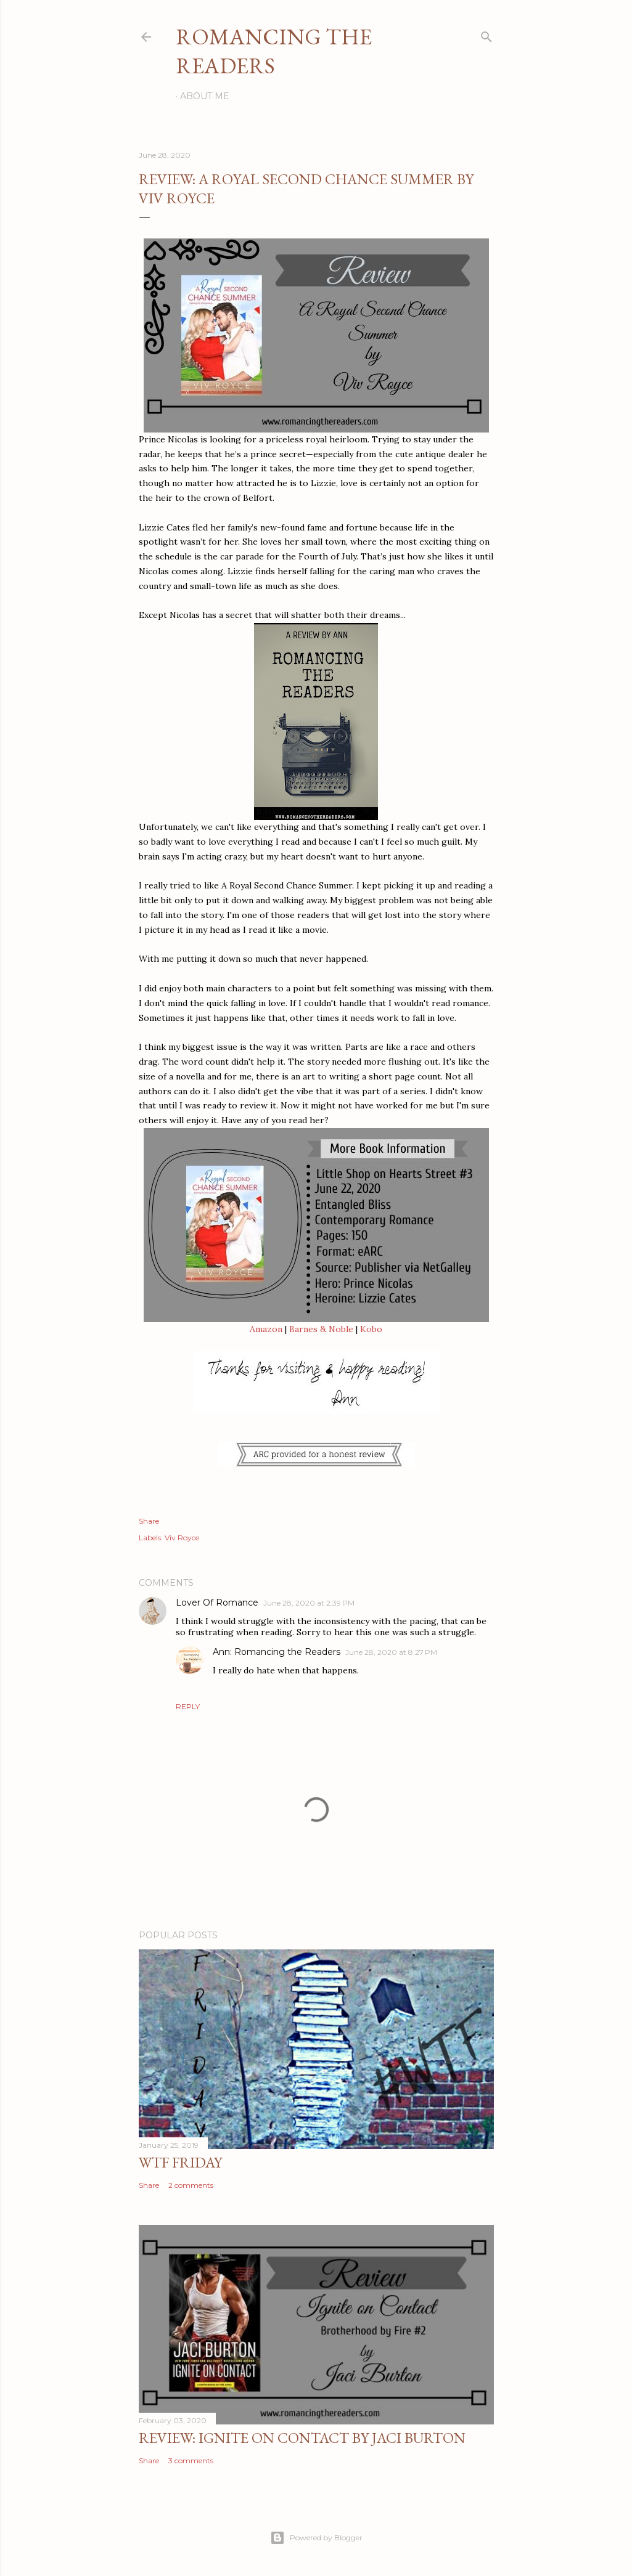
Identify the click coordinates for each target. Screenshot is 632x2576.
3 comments (190, 2460)
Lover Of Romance (217, 1602)
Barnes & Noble (321, 1329)
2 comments (190, 2185)
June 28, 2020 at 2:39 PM (309, 1602)
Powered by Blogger (316, 2537)
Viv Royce (182, 1537)
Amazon (266, 1329)
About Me (204, 96)
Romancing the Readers (274, 51)
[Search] (486, 34)
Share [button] (149, 1521)
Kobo (371, 1329)
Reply (188, 1706)
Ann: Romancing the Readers (276, 1651)
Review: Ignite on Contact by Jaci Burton (302, 2437)
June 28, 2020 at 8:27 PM (391, 1652)
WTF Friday (180, 2162)
